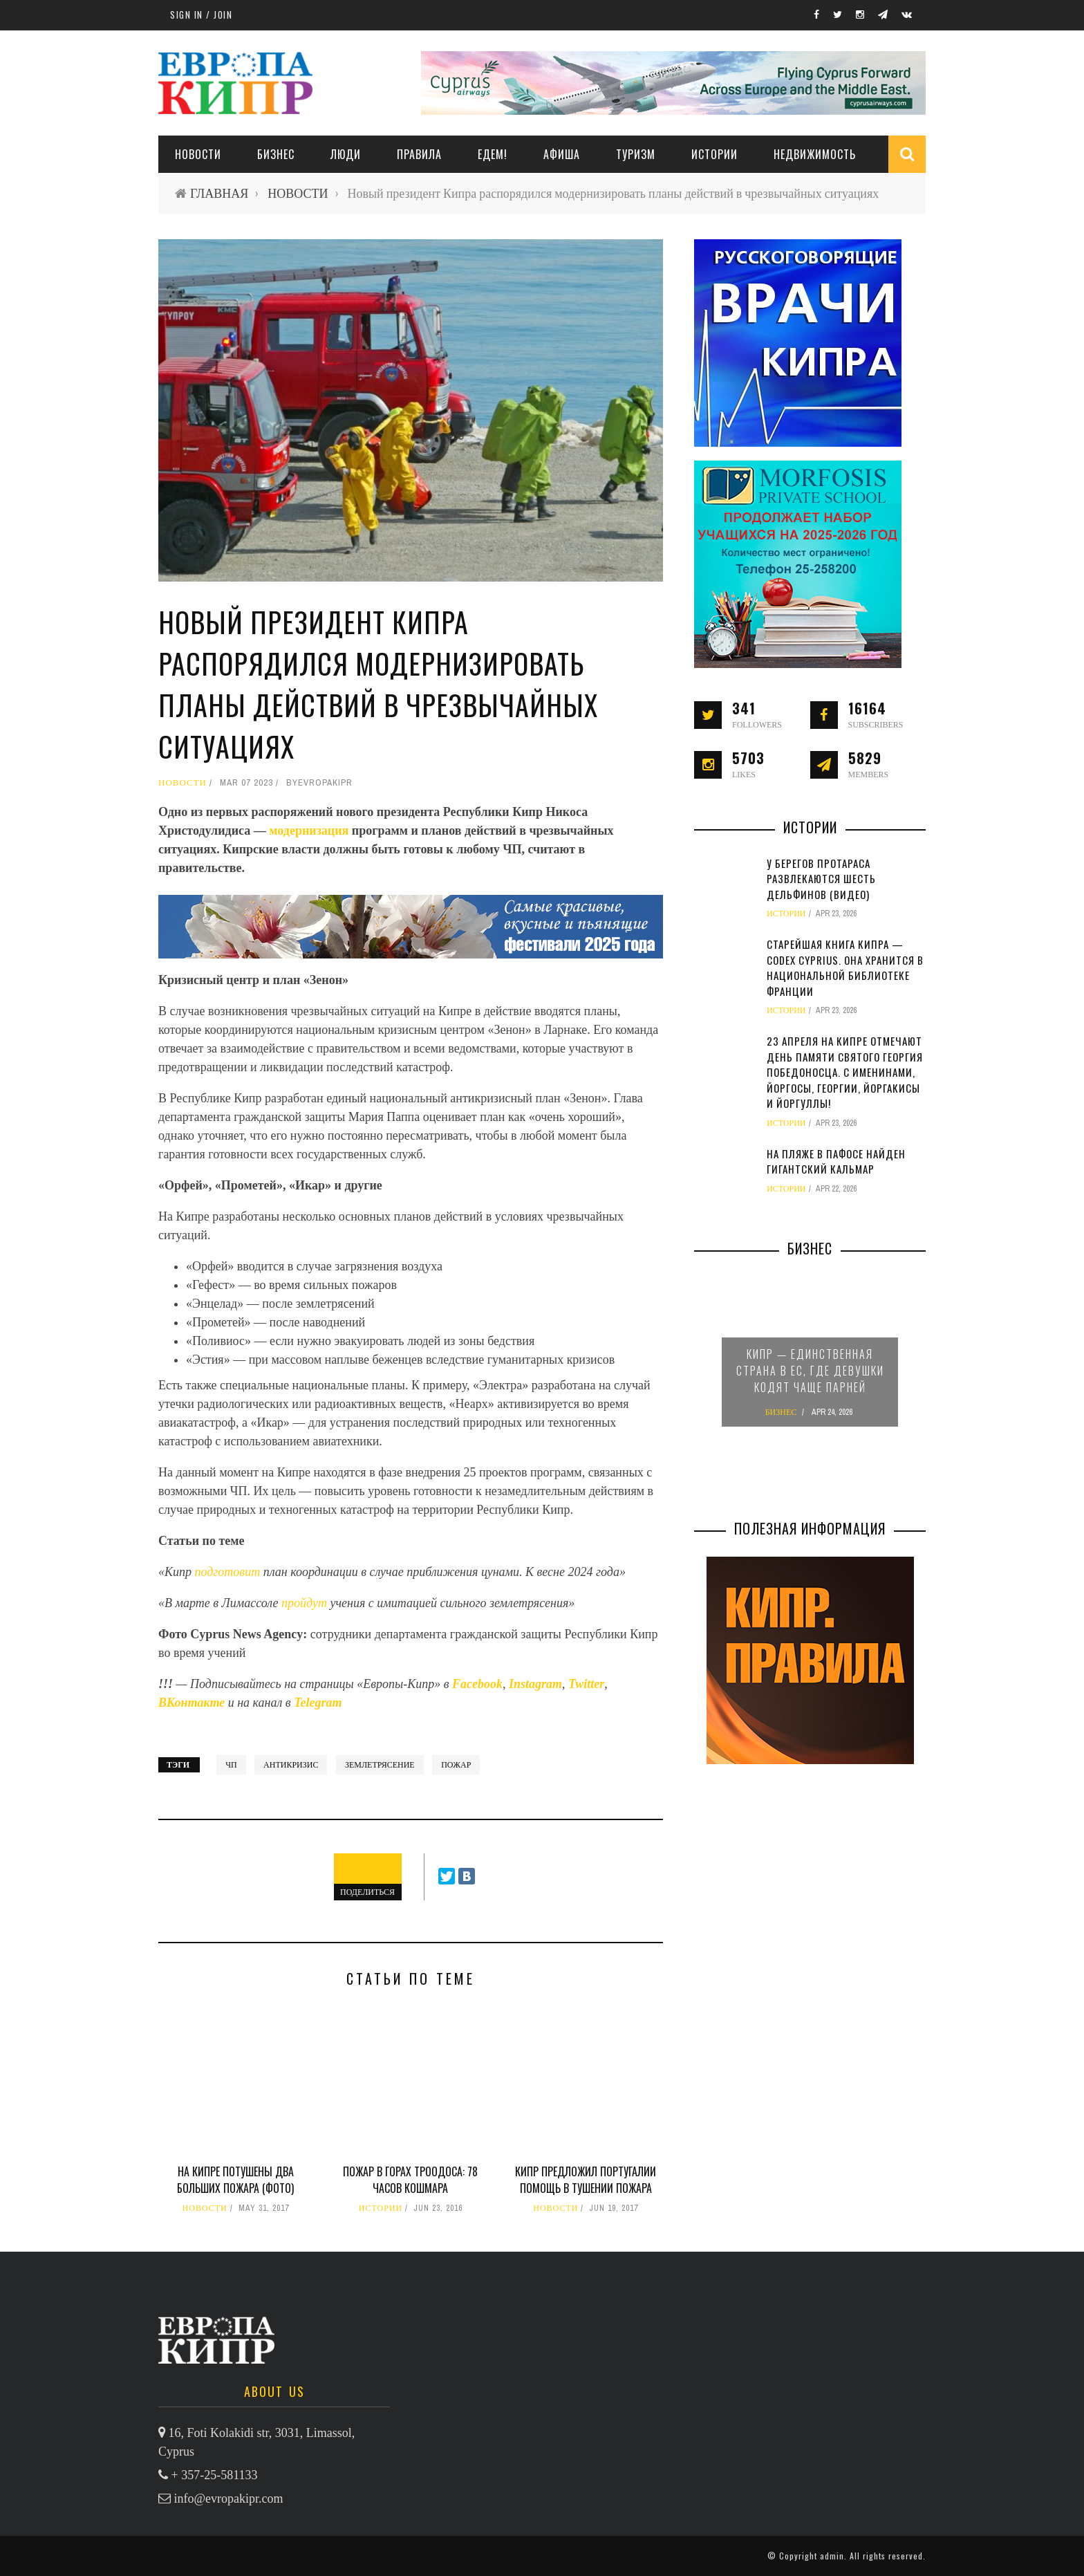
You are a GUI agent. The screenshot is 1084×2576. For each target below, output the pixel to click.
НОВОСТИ (198, 154)
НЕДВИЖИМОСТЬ (815, 154)
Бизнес (276, 154)
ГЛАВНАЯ (219, 193)
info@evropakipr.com (228, 2498)
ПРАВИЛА (419, 154)
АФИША (561, 154)
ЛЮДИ (345, 154)
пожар (456, 1765)
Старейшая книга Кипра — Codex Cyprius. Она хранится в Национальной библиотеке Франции (845, 967)
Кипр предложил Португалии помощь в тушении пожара (585, 2179)
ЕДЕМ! (492, 154)
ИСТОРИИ (714, 154)
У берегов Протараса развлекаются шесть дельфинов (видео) (821, 878)
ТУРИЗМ (635, 154)
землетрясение (380, 1765)
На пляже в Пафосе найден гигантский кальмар (836, 1161)
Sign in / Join (201, 14)
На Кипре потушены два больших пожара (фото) (235, 2179)
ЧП (230, 1765)
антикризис (290, 1765)
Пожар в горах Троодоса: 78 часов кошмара (410, 2179)
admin (832, 2555)
